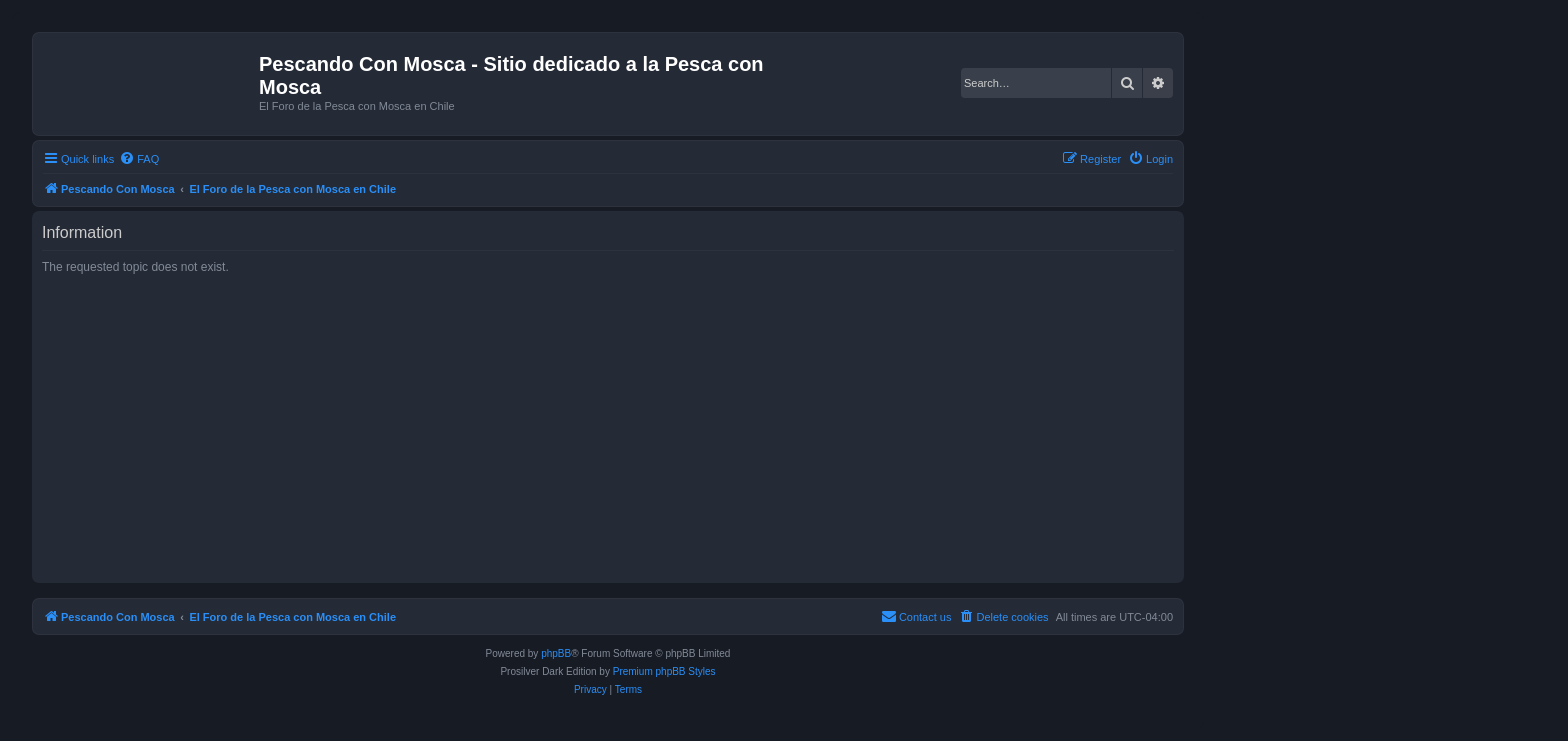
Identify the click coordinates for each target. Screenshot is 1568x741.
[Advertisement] (642, 428)
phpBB (556, 653)
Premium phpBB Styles (664, 671)
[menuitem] (139, 159)
